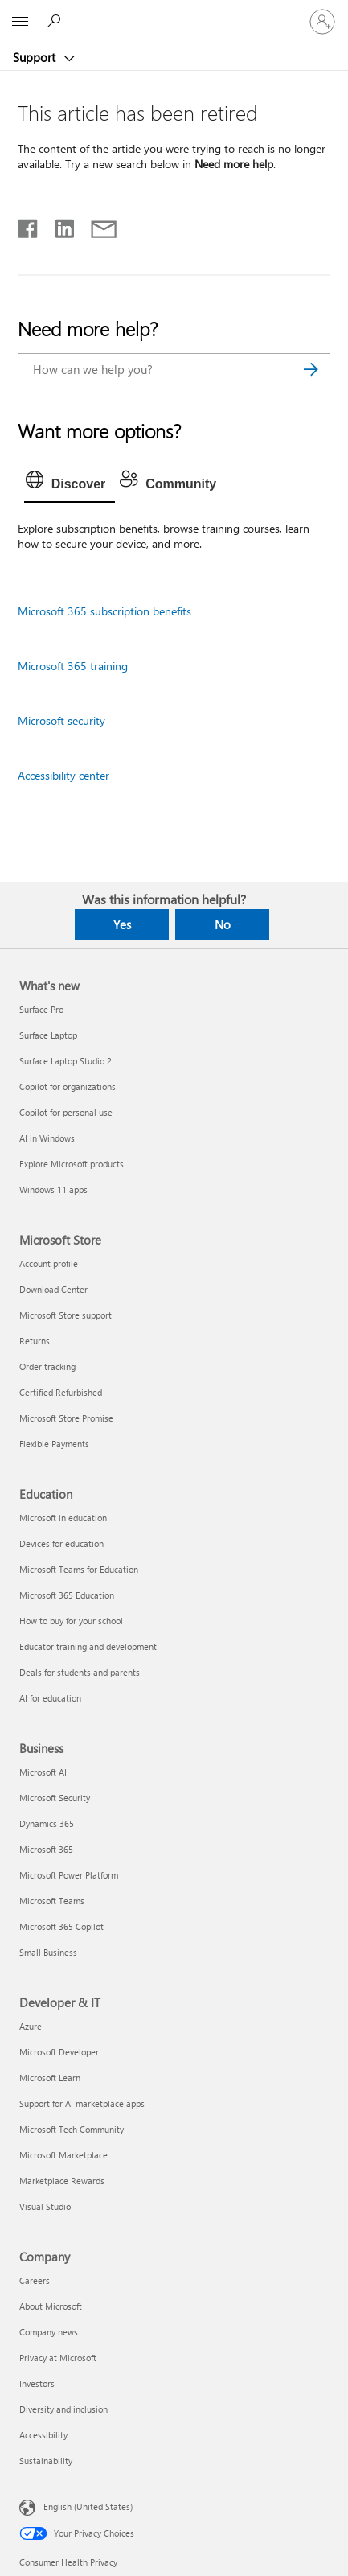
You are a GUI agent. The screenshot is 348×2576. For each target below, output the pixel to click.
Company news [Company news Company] (48, 2332)
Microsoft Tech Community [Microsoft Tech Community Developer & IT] (71, 2129)
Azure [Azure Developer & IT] (30, 2026)
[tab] (70, 484)
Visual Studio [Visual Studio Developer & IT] (45, 2206)
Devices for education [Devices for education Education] (61, 1543)
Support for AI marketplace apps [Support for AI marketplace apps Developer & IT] (82, 2103)
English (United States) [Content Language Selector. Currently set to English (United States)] (88, 2506)
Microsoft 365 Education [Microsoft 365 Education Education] (66, 1595)
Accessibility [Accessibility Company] (43, 2435)
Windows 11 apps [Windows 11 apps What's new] (53, 1189)
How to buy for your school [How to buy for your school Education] (71, 1621)
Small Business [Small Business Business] (48, 1952)
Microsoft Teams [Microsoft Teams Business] (51, 1901)
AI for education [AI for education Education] (50, 1698)
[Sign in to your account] (322, 21)
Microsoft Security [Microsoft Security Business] (54, 1798)
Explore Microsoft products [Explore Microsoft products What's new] (71, 1164)
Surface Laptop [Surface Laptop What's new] (48, 1035)
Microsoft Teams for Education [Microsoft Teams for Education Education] (78, 1569)
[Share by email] (96, 225)
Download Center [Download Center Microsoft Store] (53, 1289)
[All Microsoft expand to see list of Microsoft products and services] (20, 21)
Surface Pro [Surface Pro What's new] (41, 1009)
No (223, 924)
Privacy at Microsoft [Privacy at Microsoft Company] (57, 2358)
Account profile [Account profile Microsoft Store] (48, 1263)
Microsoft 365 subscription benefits (104, 611)
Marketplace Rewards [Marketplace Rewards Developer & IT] (61, 2181)
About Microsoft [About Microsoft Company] (50, 2306)
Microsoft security (61, 720)
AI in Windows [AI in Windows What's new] (47, 1138)
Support (36, 57)
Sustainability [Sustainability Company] (45, 2461)
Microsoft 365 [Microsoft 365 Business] (46, 1849)
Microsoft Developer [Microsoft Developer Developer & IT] (59, 2052)
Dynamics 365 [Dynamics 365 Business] (46, 1823)
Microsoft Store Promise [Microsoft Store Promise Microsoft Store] (66, 1418)
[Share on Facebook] (29, 225)
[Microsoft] (173, 12)
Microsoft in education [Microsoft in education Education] (63, 1518)
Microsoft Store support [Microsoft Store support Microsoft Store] (65, 1315)
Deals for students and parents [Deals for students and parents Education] (79, 1672)
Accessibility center (63, 775)
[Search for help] (56, 21)
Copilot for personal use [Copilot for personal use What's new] (66, 1112)
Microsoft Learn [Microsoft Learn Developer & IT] (49, 2078)
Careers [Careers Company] (34, 2280)
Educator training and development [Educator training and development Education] (88, 1646)
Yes (122, 924)
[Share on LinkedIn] (58, 225)
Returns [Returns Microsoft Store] (34, 1341)
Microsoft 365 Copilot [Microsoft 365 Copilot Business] (61, 1926)
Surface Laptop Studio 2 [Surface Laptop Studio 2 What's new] (65, 1061)
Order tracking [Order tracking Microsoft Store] (47, 1366)
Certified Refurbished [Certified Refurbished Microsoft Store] (60, 1392)
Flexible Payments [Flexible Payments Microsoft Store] (54, 1444)
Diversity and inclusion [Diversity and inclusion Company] (63, 2409)
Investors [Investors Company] (37, 2383)
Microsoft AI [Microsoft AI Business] (43, 1772)
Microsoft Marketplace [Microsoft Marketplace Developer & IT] (63, 2155)
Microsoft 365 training (73, 665)
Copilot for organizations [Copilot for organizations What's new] (67, 1086)
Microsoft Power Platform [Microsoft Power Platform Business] (68, 1875)
